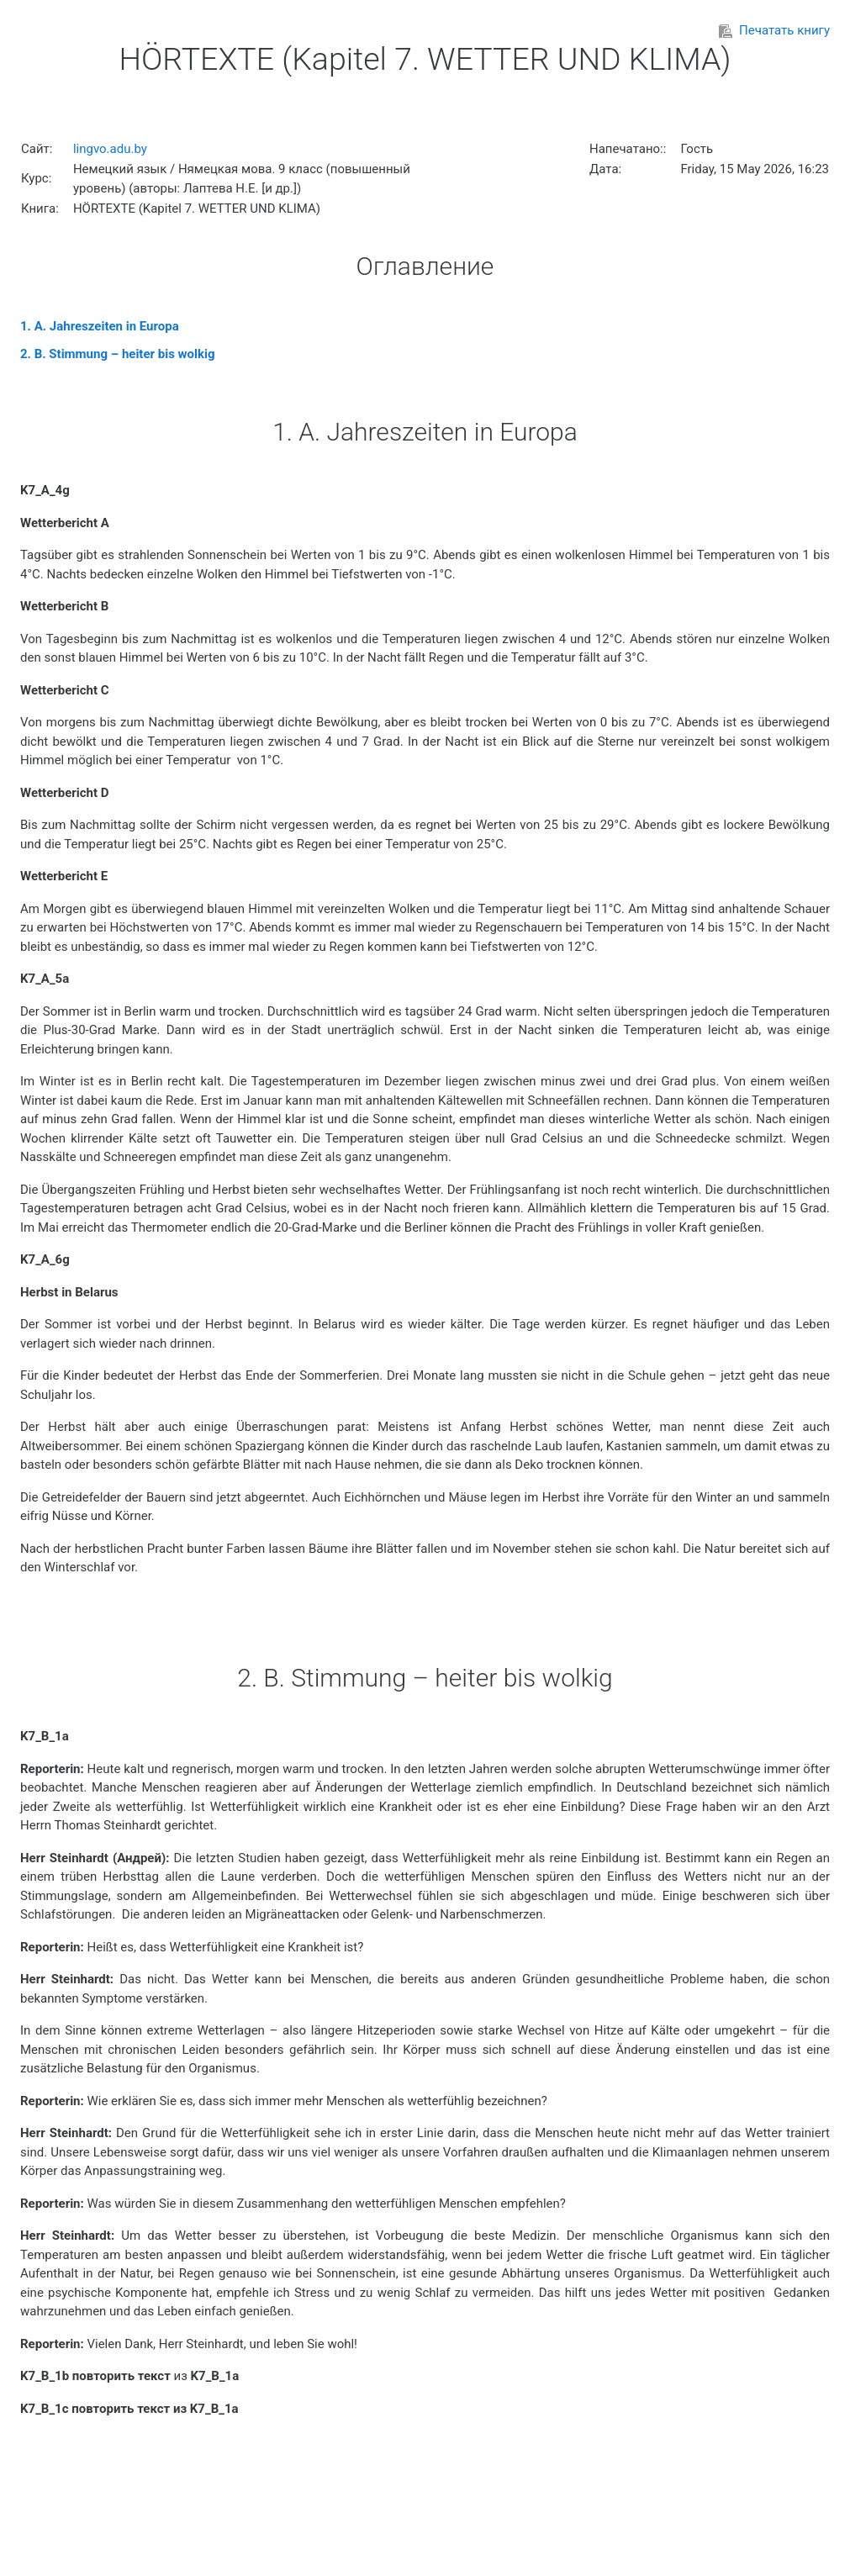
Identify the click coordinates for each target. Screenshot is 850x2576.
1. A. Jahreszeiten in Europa (99, 326)
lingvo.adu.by (110, 148)
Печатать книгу (774, 30)
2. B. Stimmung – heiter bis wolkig (117, 354)
